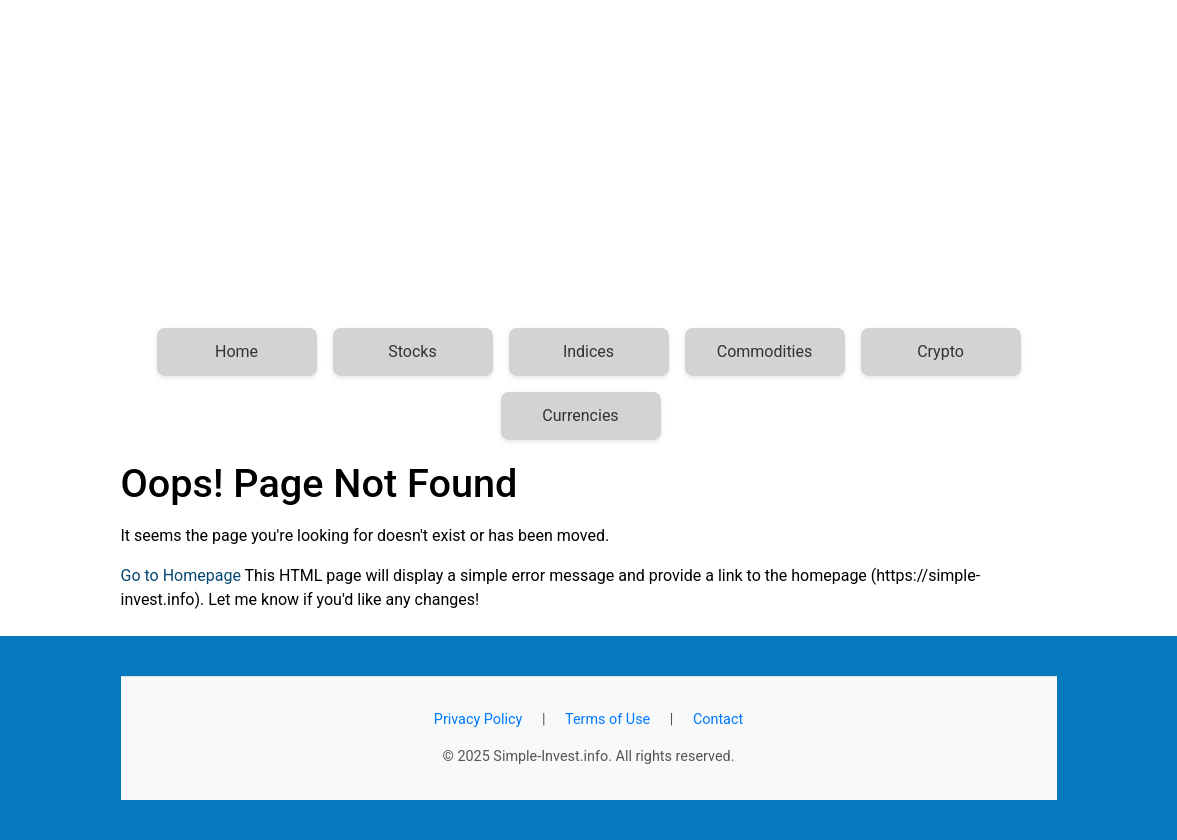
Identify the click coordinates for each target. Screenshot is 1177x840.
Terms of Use (607, 719)
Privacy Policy (478, 719)
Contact (718, 719)
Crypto (940, 351)
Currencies (580, 415)
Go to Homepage (181, 575)
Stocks (412, 351)
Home (236, 351)
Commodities (765, 351)
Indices (588, 351)
